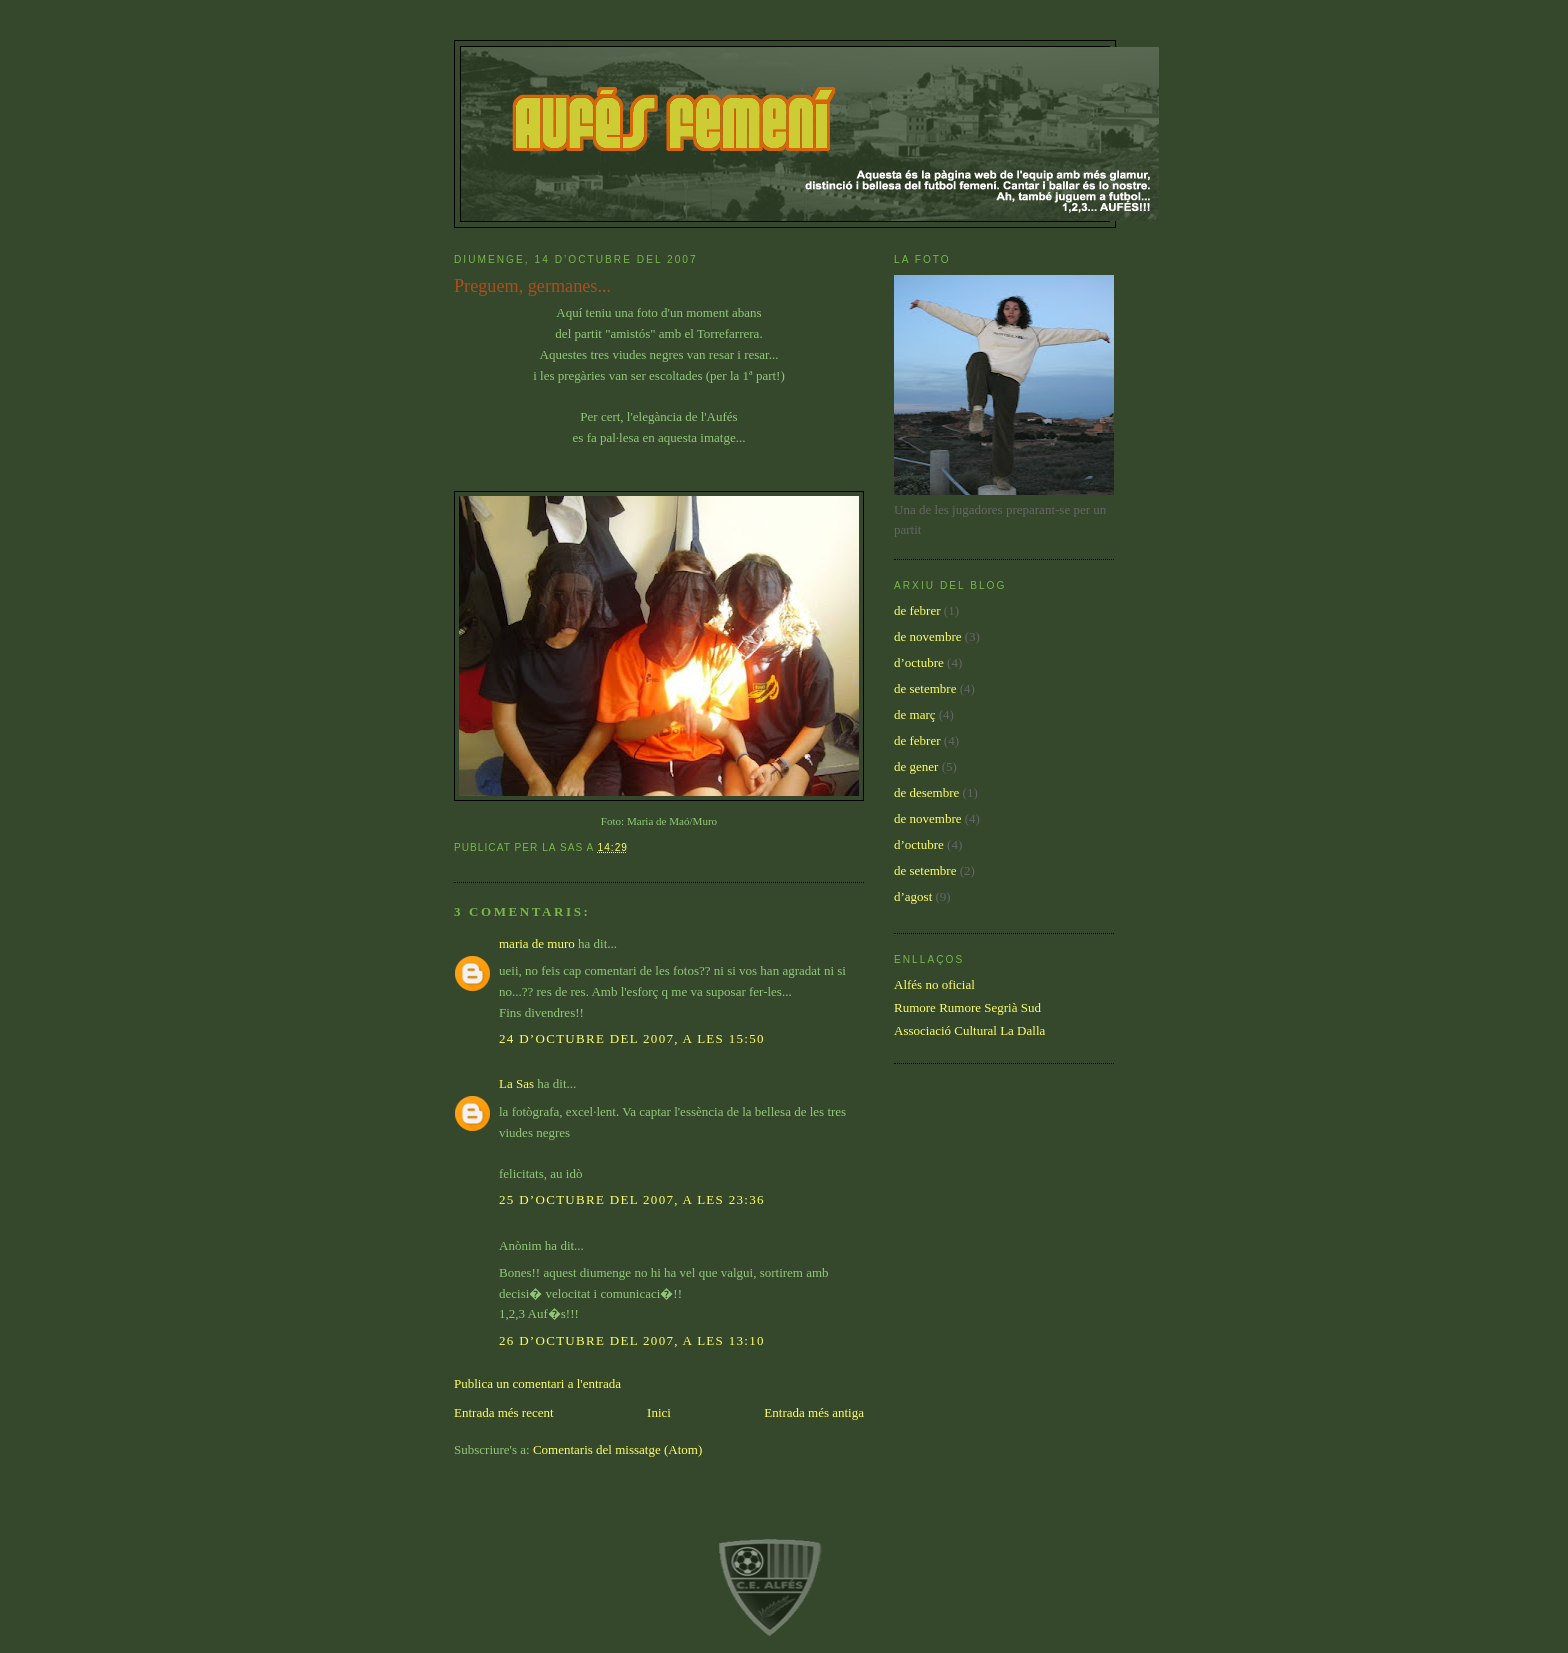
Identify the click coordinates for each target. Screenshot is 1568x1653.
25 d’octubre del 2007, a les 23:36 (632, 1199)
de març (915, 714)
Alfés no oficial (934, 984)
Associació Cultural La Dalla (969, 1030)
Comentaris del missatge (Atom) (617, 1449)
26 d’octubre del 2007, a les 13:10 (632, 1340)
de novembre (928, 636)
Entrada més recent (504, 1412)
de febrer (917, 610)
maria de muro (537, 943)
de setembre (925, 688)
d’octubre (919, 662)
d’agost (913, 896)
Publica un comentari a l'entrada (537, 1383)
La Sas (516, 1083)
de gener (916, 766)
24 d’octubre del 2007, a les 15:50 (632, 1038)
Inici (659, 1412)
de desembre (926, 792)
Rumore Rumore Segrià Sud (967, 1007)
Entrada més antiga (814, 1412)
